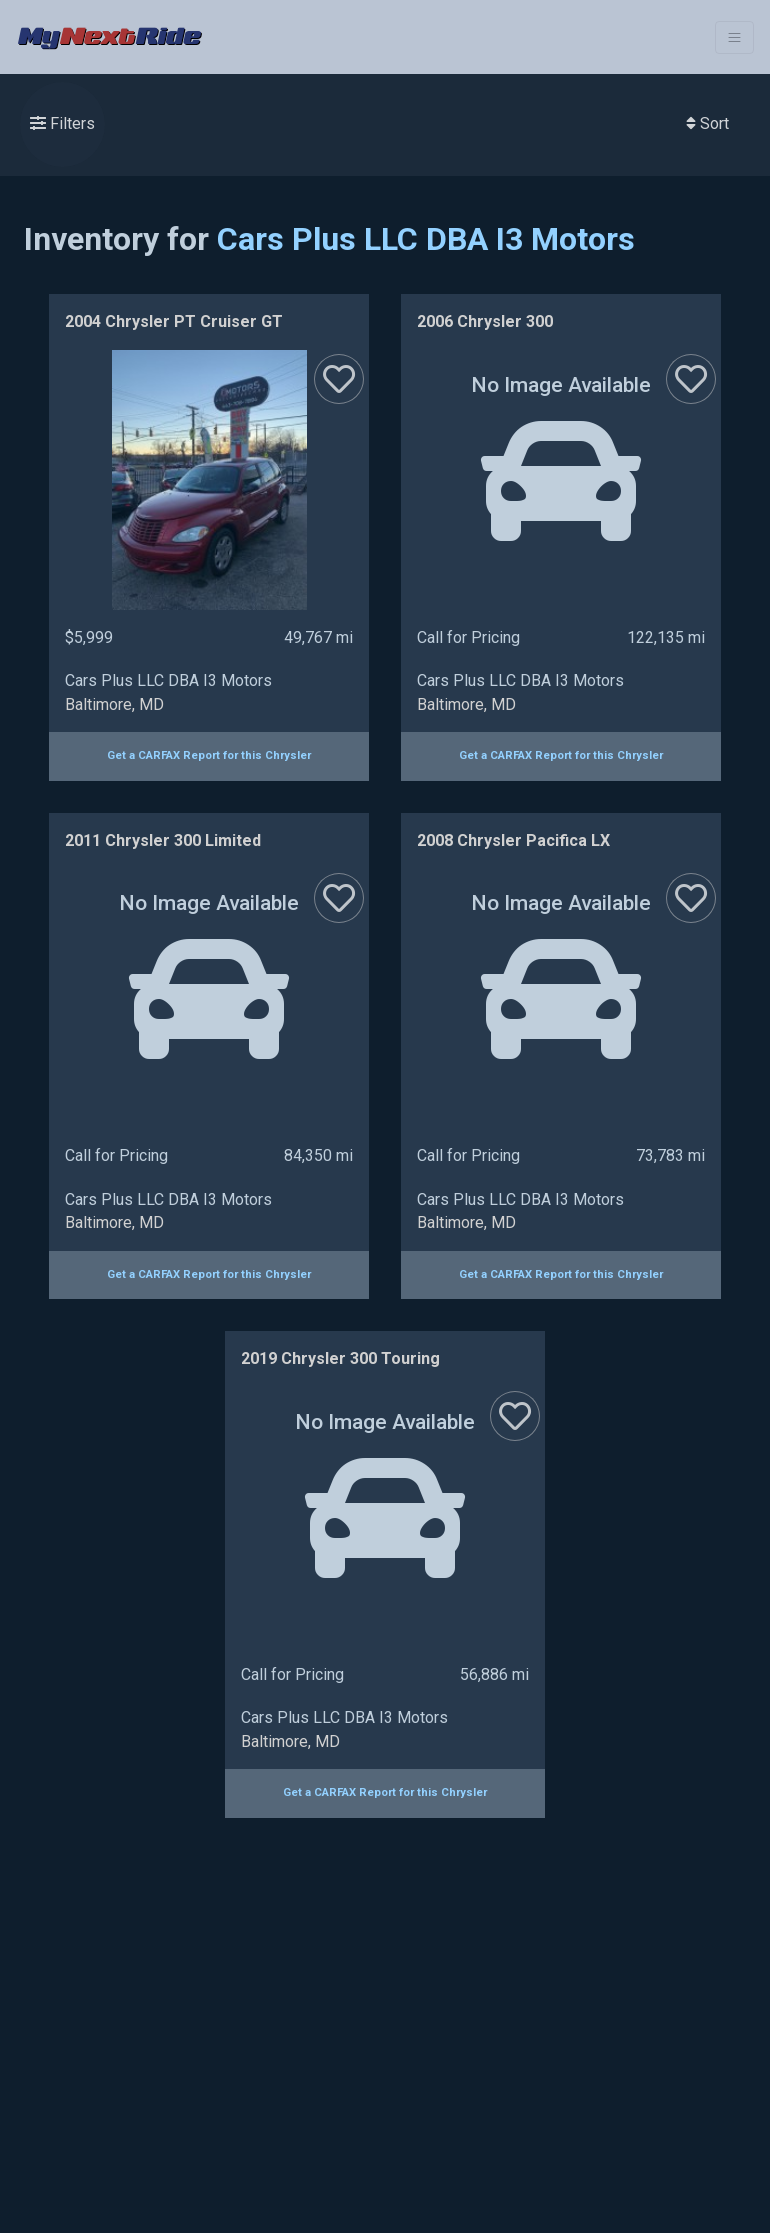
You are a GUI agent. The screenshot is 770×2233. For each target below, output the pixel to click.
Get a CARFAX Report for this (209, 755)
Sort (707, 123)
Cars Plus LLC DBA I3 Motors (426, 239)
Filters (62, 123)
